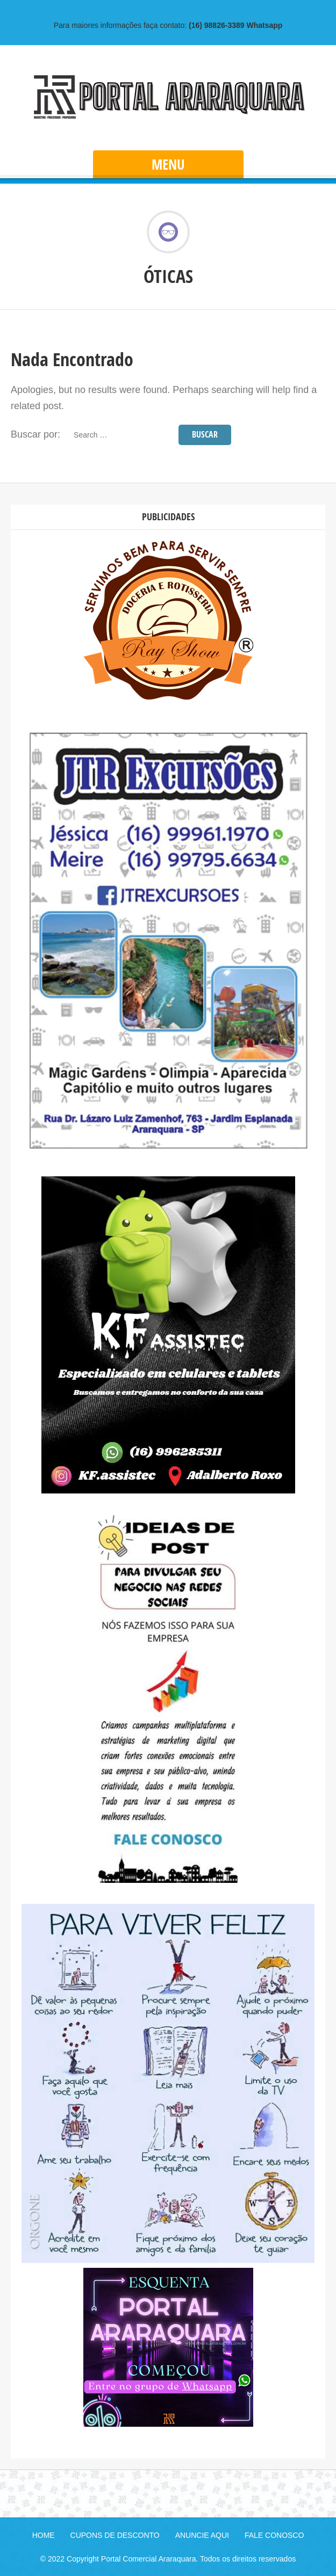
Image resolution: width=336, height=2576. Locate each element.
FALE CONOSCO (274, 2535)
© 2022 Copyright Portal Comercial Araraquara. (119, 2559)
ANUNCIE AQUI (202, 2535)
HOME (43, 2535)
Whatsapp (235, 25)
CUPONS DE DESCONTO (115, 2535)
